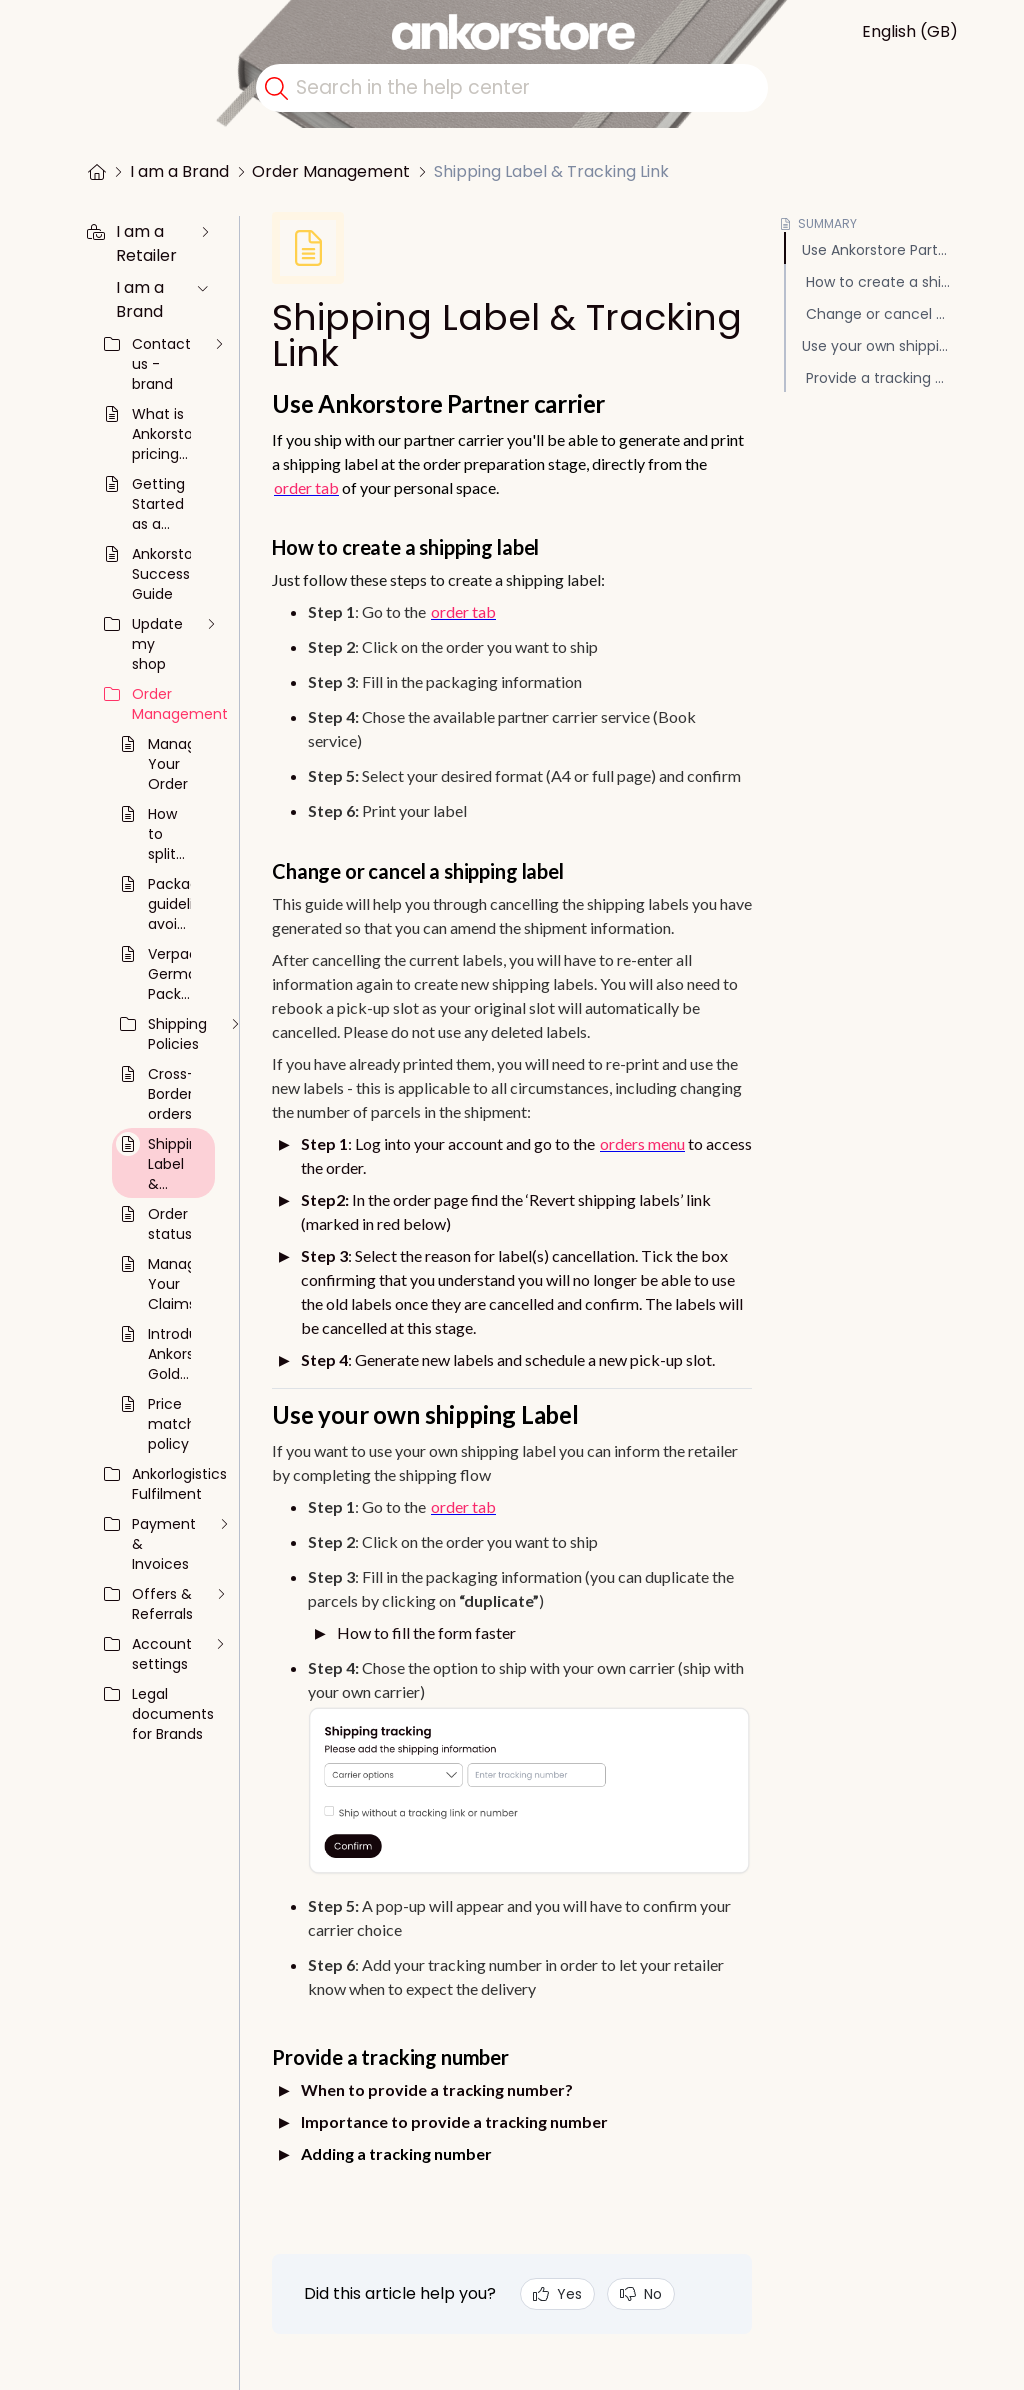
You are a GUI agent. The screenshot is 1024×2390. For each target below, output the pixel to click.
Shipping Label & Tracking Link (551, 171)
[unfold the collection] (205, 232)
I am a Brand (179, 171)
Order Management (331, 171)
